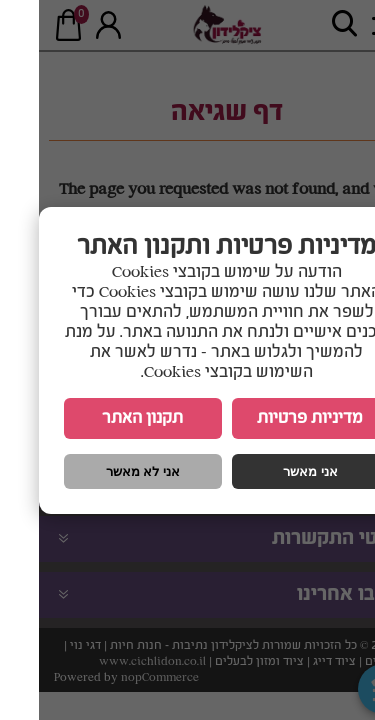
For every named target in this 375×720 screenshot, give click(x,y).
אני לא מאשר (104, 471)
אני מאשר (271, 471)
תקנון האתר (103, 418)
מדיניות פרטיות (271, 418)
